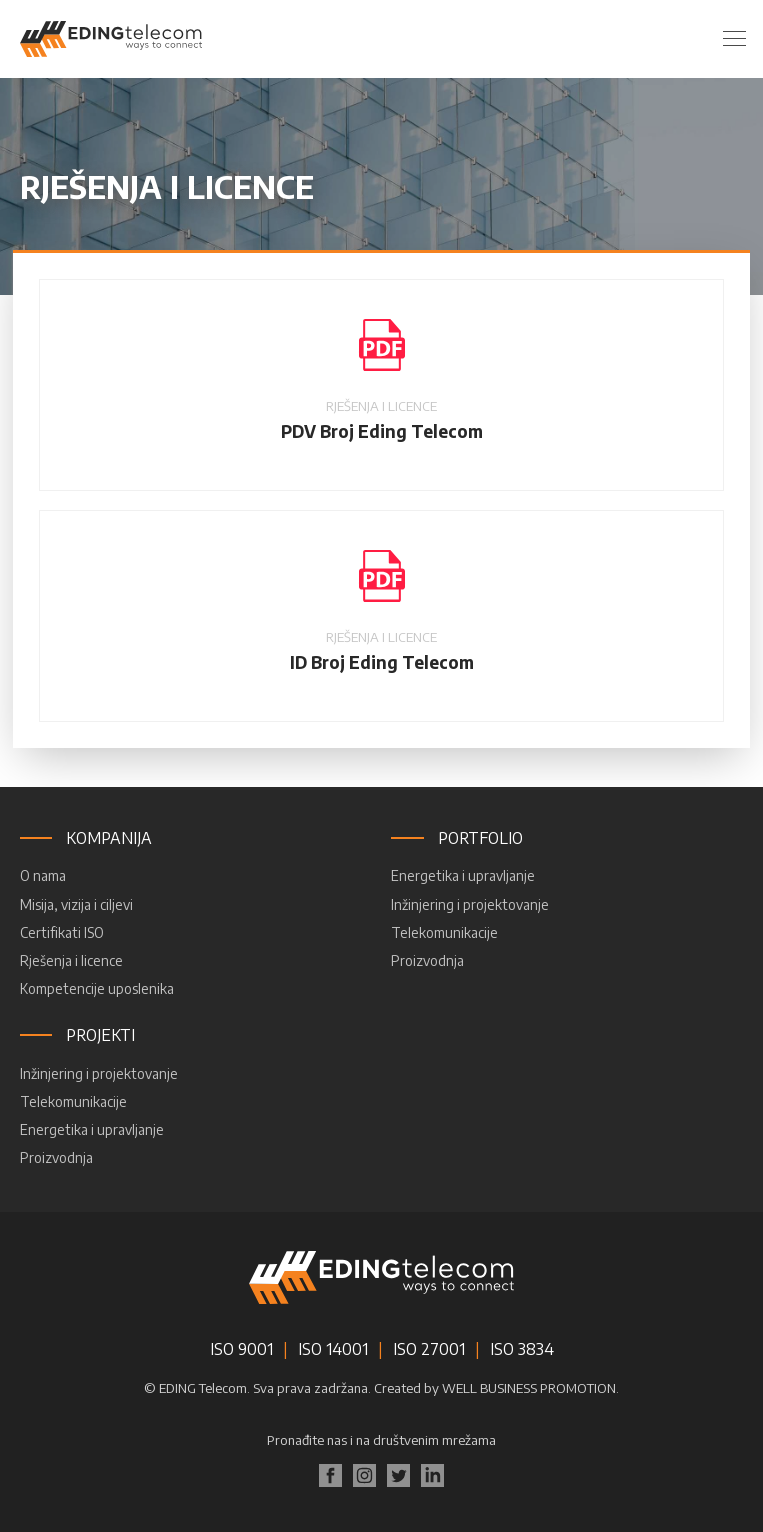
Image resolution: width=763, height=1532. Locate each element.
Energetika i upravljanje (463, 875)
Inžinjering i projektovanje (470, 904)
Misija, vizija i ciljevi (76, 904)
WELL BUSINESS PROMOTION (529, 1388)
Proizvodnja (427, 960)
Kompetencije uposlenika (97, 988)
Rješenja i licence (71, 960)
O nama (43, 875)
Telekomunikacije (444, 932)
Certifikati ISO (62, 932)
